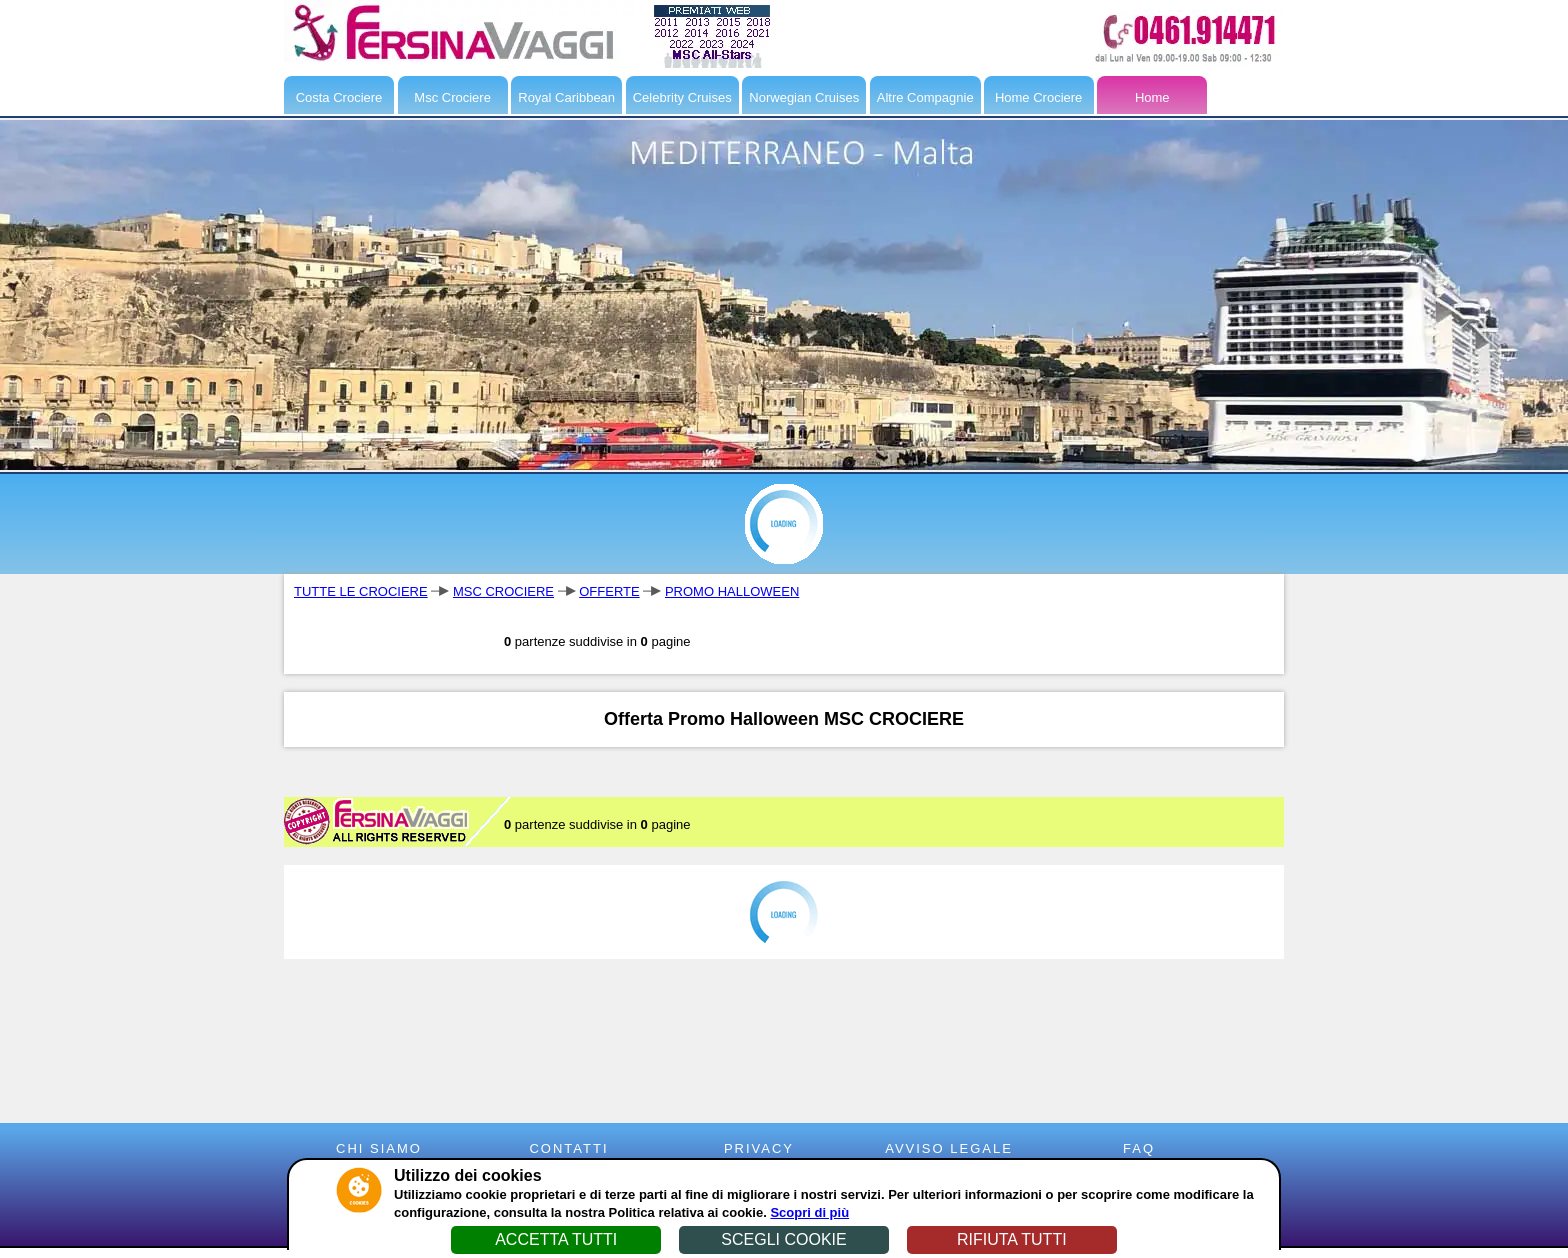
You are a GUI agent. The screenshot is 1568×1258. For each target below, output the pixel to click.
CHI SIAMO (379, 1148)
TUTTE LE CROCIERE (361, 591)
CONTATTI (568, 1148)
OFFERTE (609, 591)
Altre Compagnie (925, 97)
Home (1152, 97)
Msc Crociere (452, 97)
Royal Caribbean (566, 97)
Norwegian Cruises (804, 97)
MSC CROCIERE (503, 591)
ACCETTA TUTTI (556, 1239)
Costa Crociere (339, 97)
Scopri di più (809, 1212)
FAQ (1139, 1148)
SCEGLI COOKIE (783, 1239)
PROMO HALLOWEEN (732, 591)
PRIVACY (759, 1148)
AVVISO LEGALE (949, 1148)
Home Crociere (1038, 97)
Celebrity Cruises (682, 97)
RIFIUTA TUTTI (1012, 1239)
